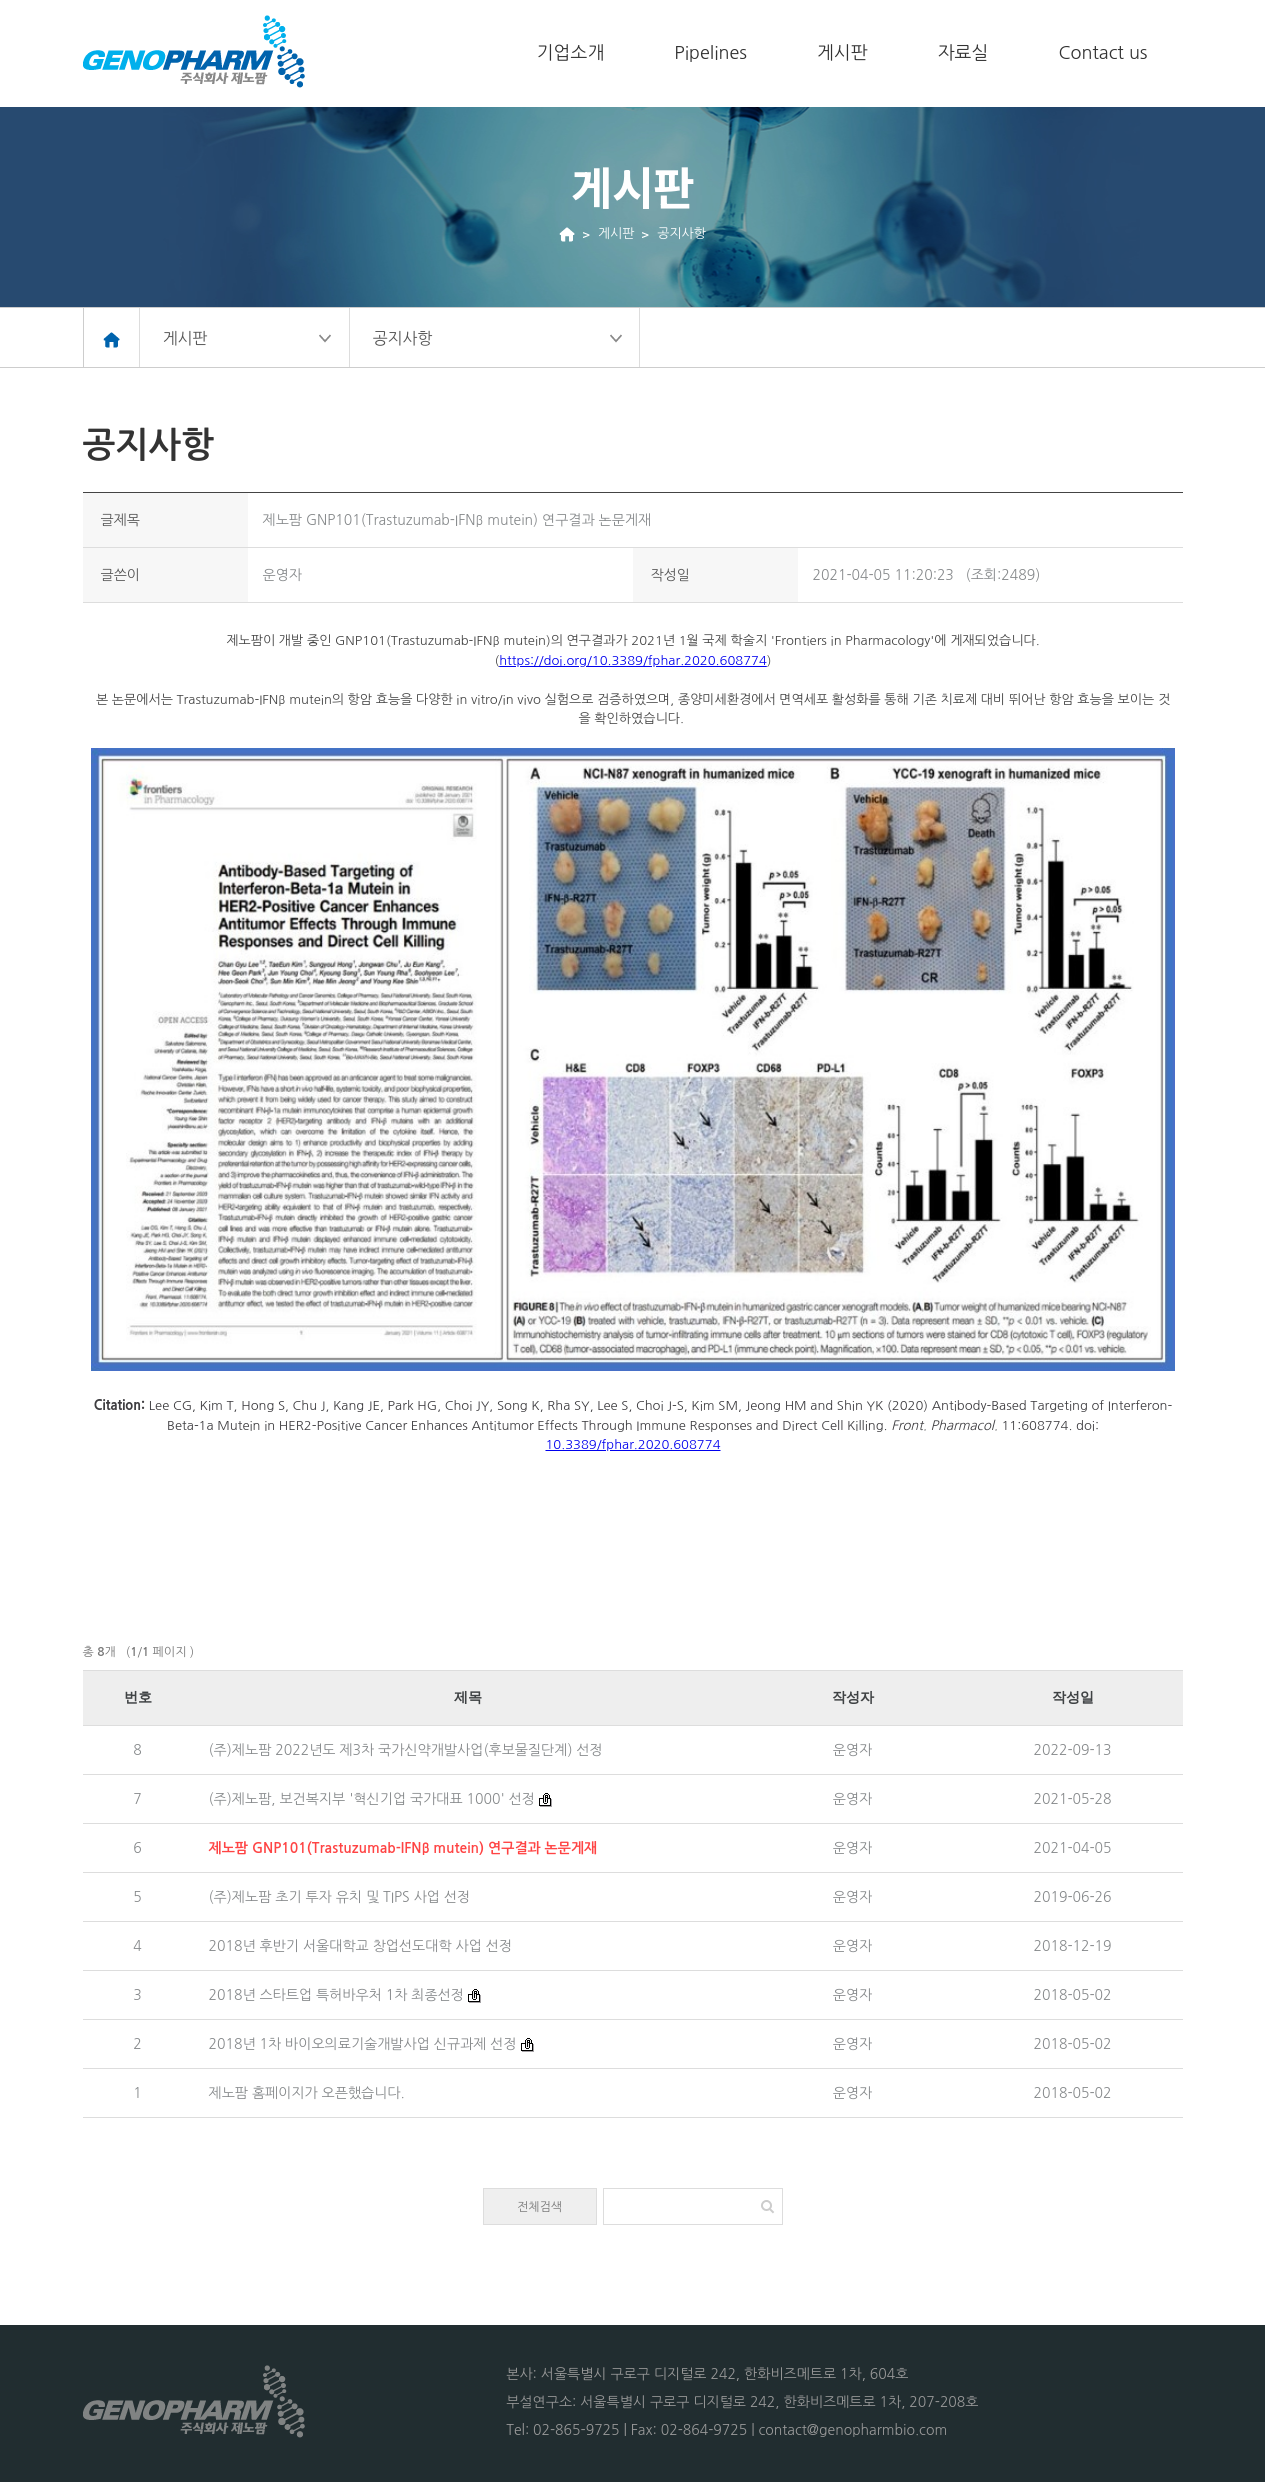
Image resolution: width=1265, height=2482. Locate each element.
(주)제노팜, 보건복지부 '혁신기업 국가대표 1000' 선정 (372, 1799)
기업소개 (571, 53)
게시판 (842, 53)
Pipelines (710, 53)
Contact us (1102, 53)
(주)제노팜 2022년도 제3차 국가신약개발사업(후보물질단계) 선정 (406, 1750)
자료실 (963, 53)
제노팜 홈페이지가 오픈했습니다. (307, 2093)
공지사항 (681, 233)
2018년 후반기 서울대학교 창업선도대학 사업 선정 (361, 1946)
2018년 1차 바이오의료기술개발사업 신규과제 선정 (363, 2044)
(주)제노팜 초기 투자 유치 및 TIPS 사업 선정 (340, 1897)
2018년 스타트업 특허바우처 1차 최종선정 (337, 1995)
